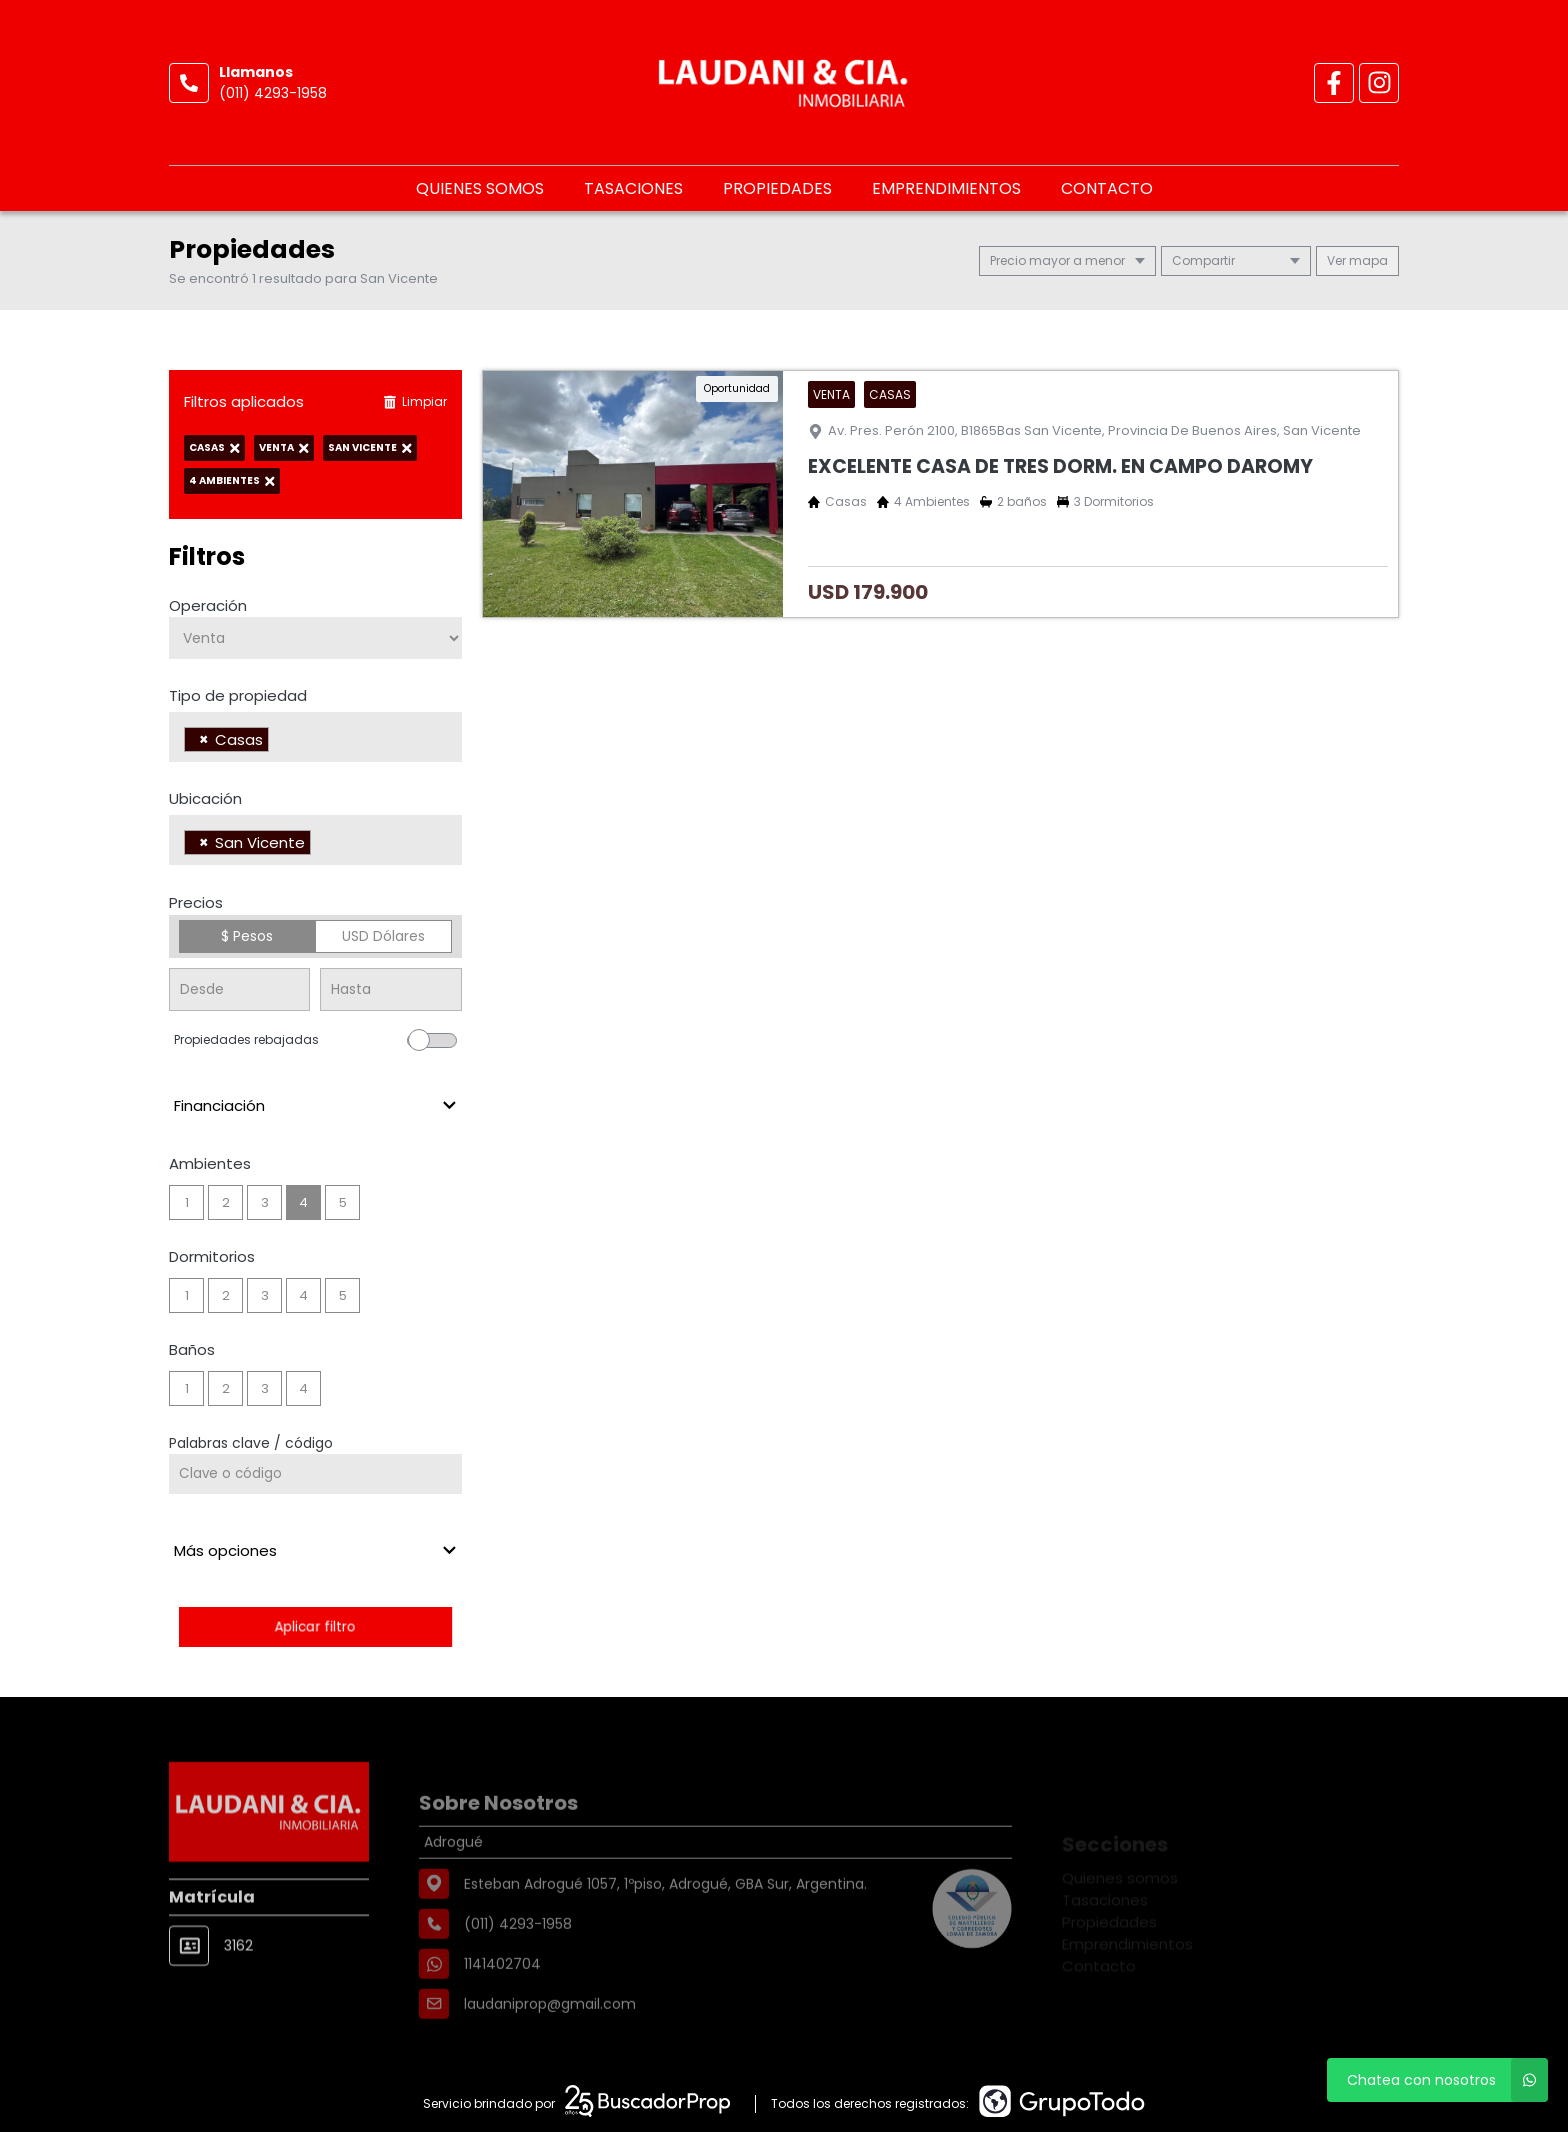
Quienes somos (480, 188)
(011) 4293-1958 (273, 93)
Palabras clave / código (251, 1443)
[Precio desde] (239, 989)
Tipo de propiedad (238, 695)
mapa (1357, 260)
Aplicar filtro (315, 1626)
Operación (208, 605)
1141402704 (502, 2011)
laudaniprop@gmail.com (550, 2051)
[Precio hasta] (390, 989)
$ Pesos (247, 936)
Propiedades (777, 188)
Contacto (1107, 188)
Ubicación (205, 798)
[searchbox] (279, 742)
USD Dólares (383, 936)
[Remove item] (204, 739)
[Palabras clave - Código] (315, 1474)
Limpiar (415, 401)
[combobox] (315, 737)
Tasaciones (633, 188)
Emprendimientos (946, 188)
